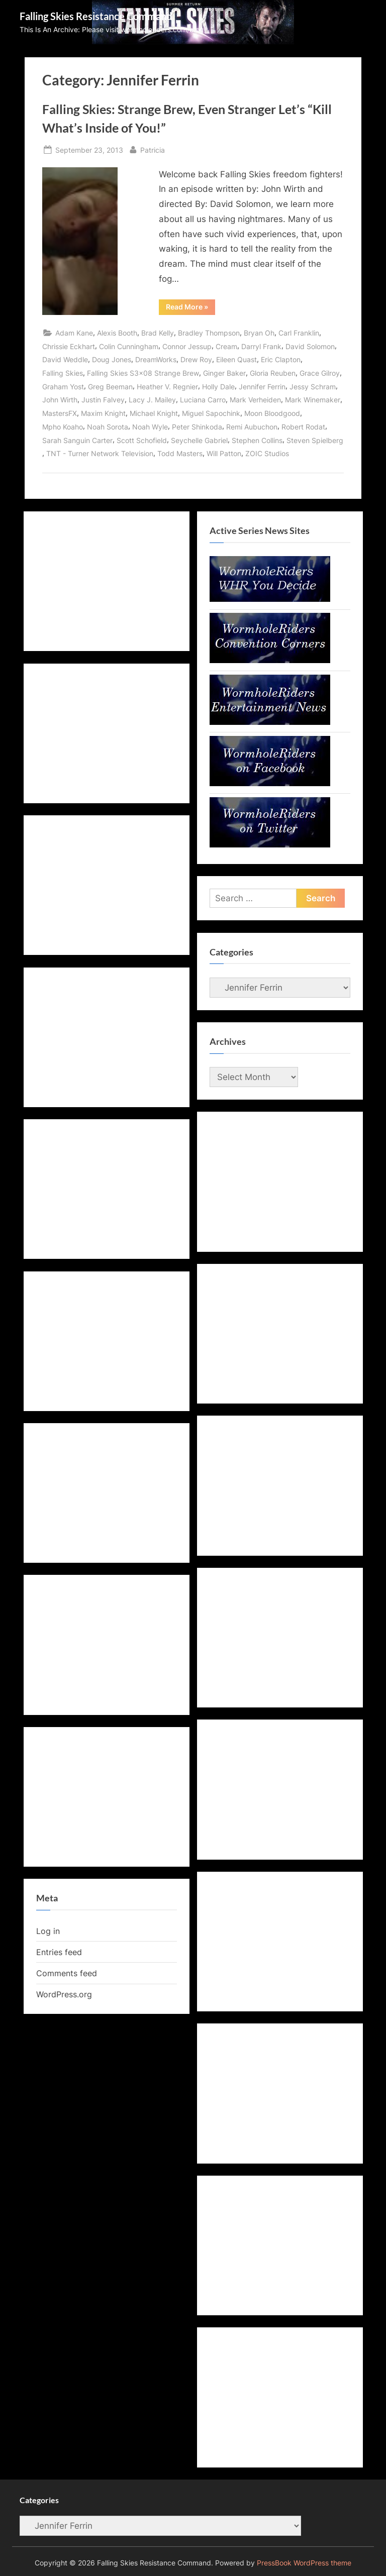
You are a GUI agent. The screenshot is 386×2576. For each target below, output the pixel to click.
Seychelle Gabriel (199, 440)
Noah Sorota (107, 426)
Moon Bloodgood (272, 413)
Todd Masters (180, 453)
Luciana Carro (203, 399)
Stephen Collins (257, 440)
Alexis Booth (117, 333)
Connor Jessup (187, 346)
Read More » (190, 308)
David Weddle (65, 359)
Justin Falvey (103, 399)
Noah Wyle (150, 426)
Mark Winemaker (312, 399)
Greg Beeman (110, 386)
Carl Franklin (298, 333)
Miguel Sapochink (211, 413)
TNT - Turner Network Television (99, 453)
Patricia (152, 149)
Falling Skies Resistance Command (96, 16)
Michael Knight (154, 413)
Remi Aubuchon (251, 426)
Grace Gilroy (320, 373)
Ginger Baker (224, 373)
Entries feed (59, 1952)
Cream (226, 346)
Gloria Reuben (273, 373)
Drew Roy (196, 359)
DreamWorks (155, 359)
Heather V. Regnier (167, 386)
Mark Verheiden (255, 399)
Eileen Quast (236, 359)
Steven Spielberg (314, 440)
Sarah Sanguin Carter (77, 440)
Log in (48, 1931)
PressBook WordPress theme (304, 2563)
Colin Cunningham (128, 346)
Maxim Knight (103, 413)
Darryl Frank (261, 346)
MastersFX (59, 413)
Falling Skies (62, 373)
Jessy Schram (313, 386)
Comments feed (66, 1973)
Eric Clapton (281, 359)
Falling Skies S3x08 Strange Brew (143, 373)
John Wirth (59, 399)
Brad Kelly (157, 333)
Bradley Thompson (209, 333)
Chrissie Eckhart (68, 346)
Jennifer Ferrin (262, 386)
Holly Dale (218, 386)
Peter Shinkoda (197, 426)
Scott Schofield (142, 440)
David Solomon (310, 346)
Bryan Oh (259, 333)
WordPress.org (64, 1994)
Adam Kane (74, 333)
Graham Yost (63, 386)
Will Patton (224, 453)
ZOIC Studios (267, 453)
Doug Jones (111, 359)
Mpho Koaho (62, 426)
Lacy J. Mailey (152, 399)
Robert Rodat (303, 426)
